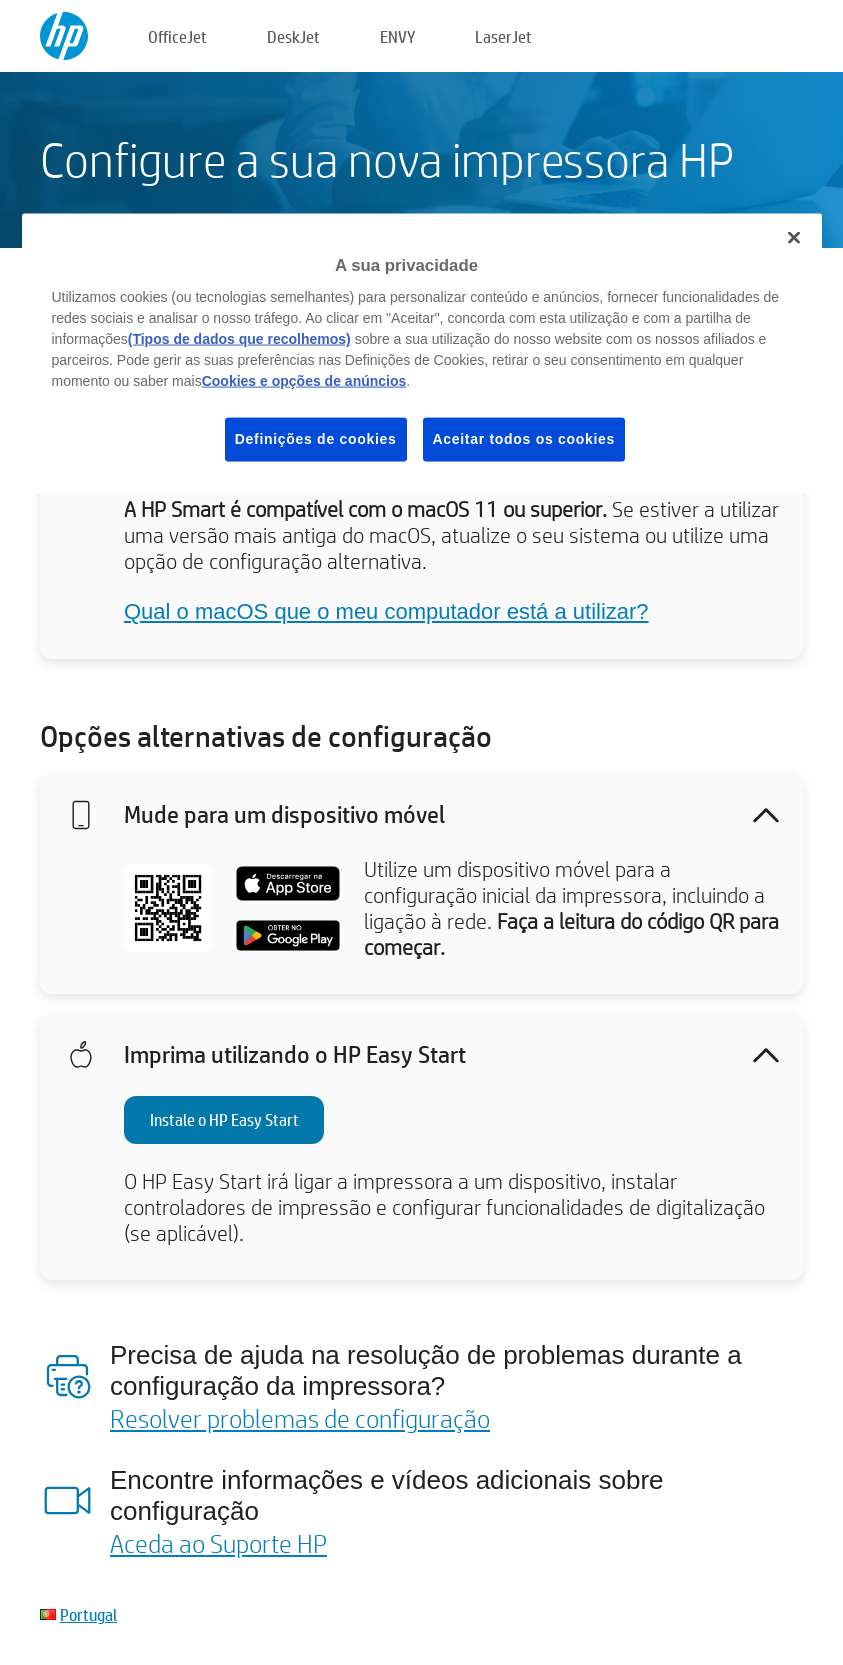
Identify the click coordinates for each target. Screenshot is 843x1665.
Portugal (88, 1614)
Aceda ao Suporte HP (218, 1543)
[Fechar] (794, 237)
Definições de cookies (316, 439)
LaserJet (503, 36)
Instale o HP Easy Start (224, 1119)
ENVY (397, 36)
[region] (422, 353)
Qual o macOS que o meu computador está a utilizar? (386, 611)
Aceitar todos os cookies (524, 439)
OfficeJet (177, 36)
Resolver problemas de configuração (300, 1418)
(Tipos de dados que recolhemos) (239, 339)
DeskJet (293, 36)
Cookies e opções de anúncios (304, 381)
